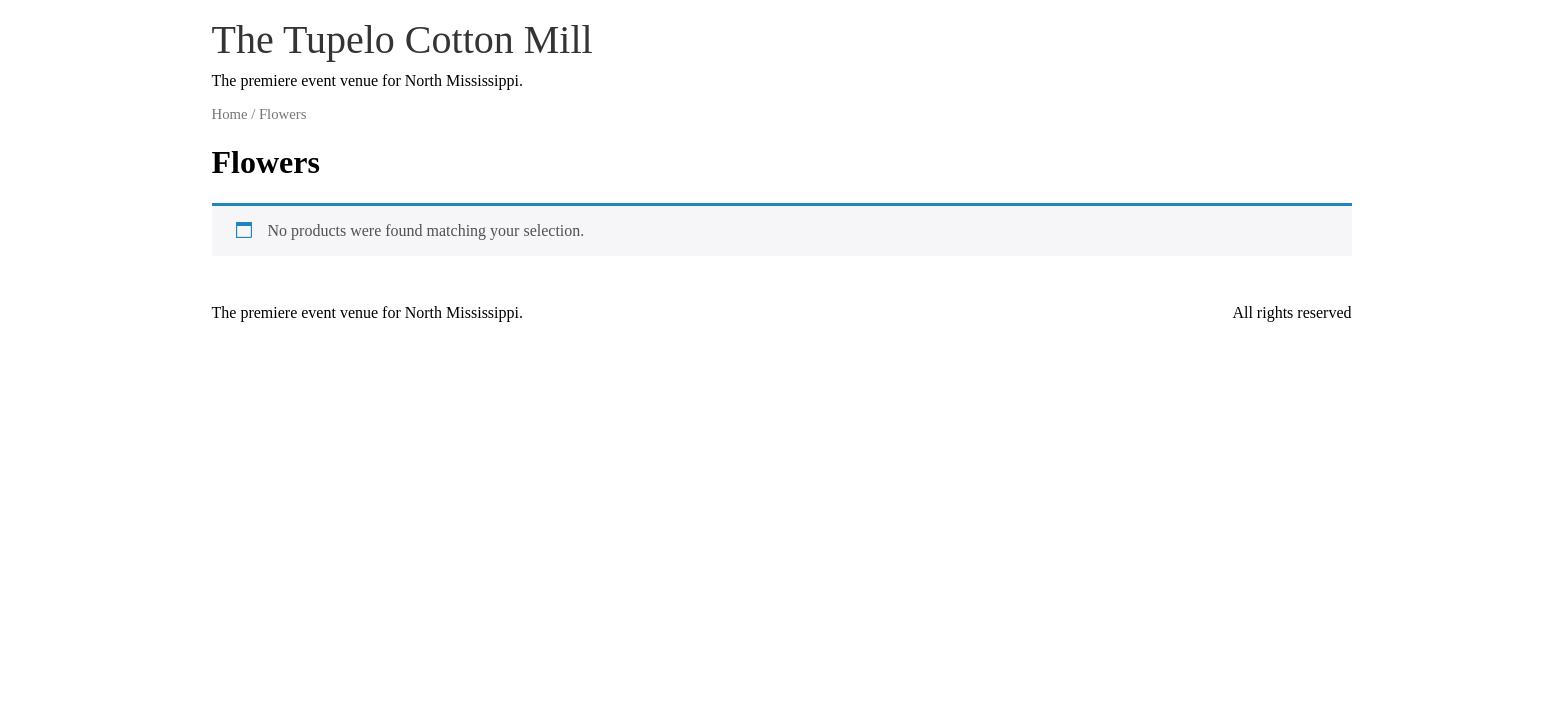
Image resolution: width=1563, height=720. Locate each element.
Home (230, 114)
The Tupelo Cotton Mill (402, 39)
